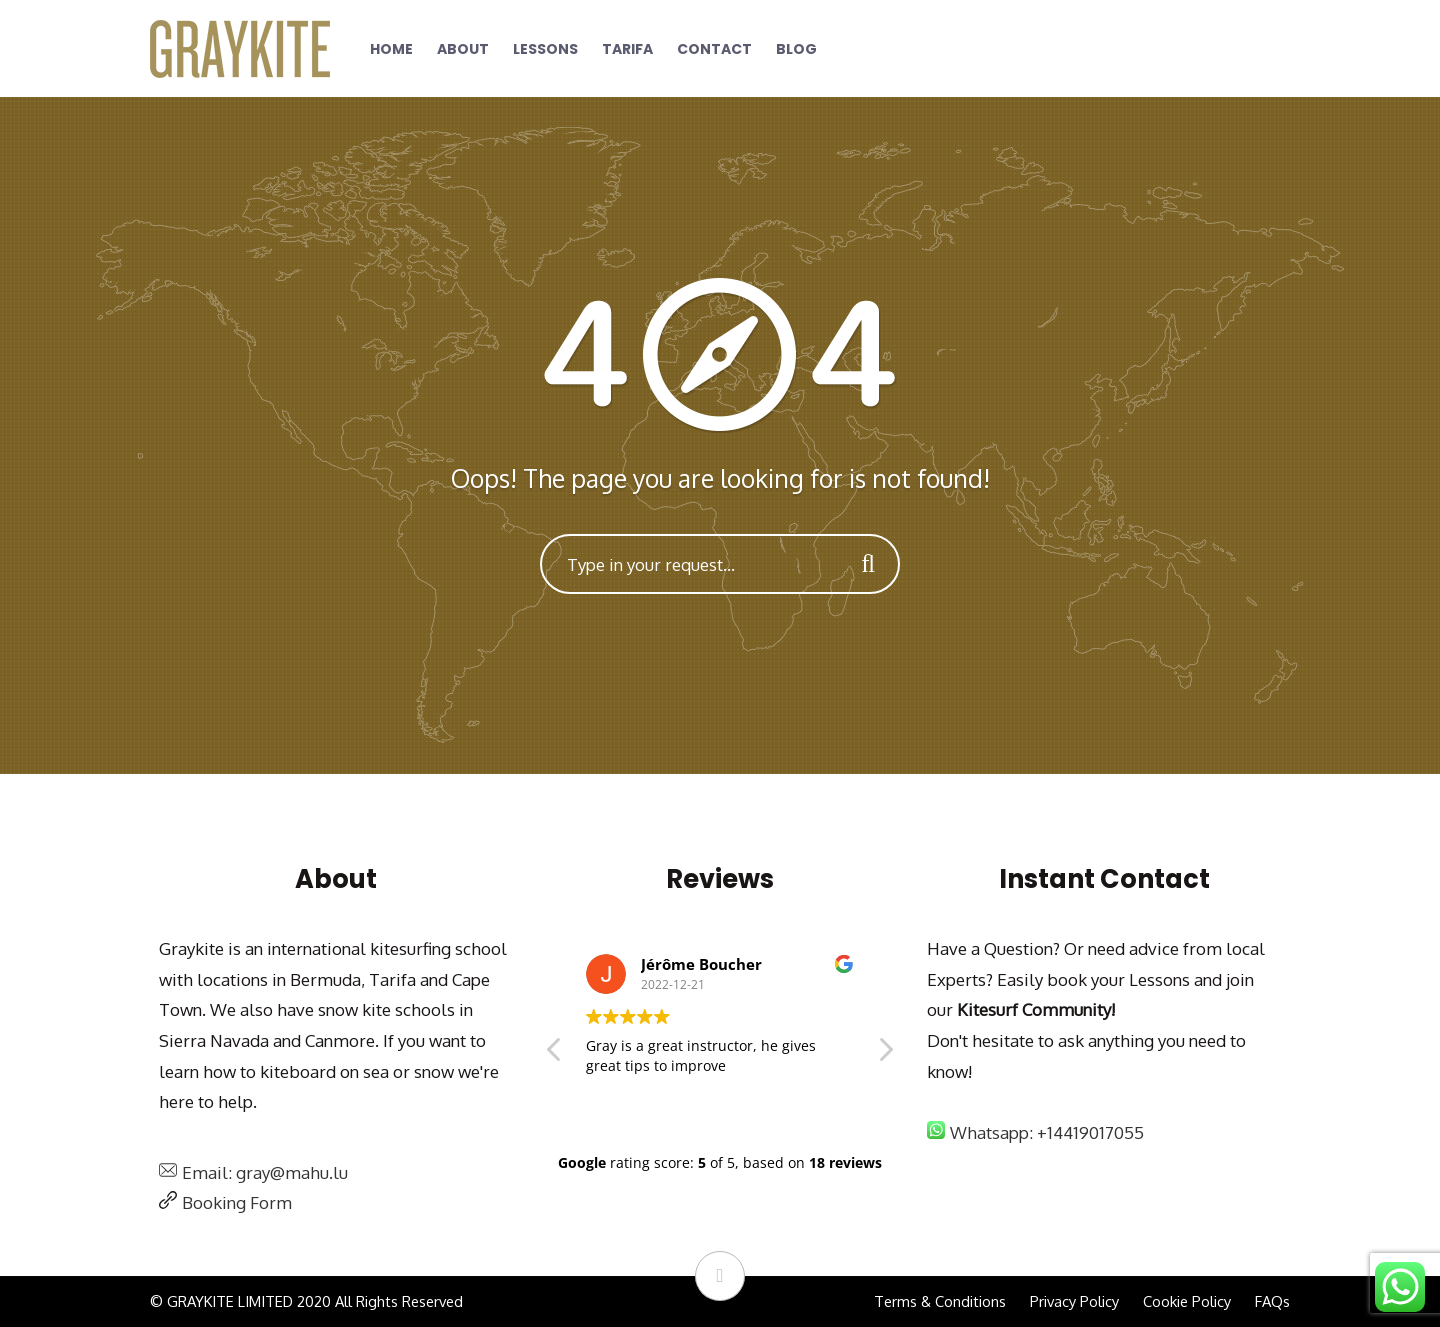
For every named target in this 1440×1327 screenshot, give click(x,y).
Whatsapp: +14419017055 (1047, 1132)
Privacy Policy (1074, 1301)
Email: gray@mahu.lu (265, 1172)
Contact (714, 49)
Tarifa (627, 49)
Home (391, 49)
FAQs (1272, 1301)
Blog (796, 49)
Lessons (545, 49)
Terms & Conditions (940, 1301)
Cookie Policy (1187, 1301)
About (463, 49)
